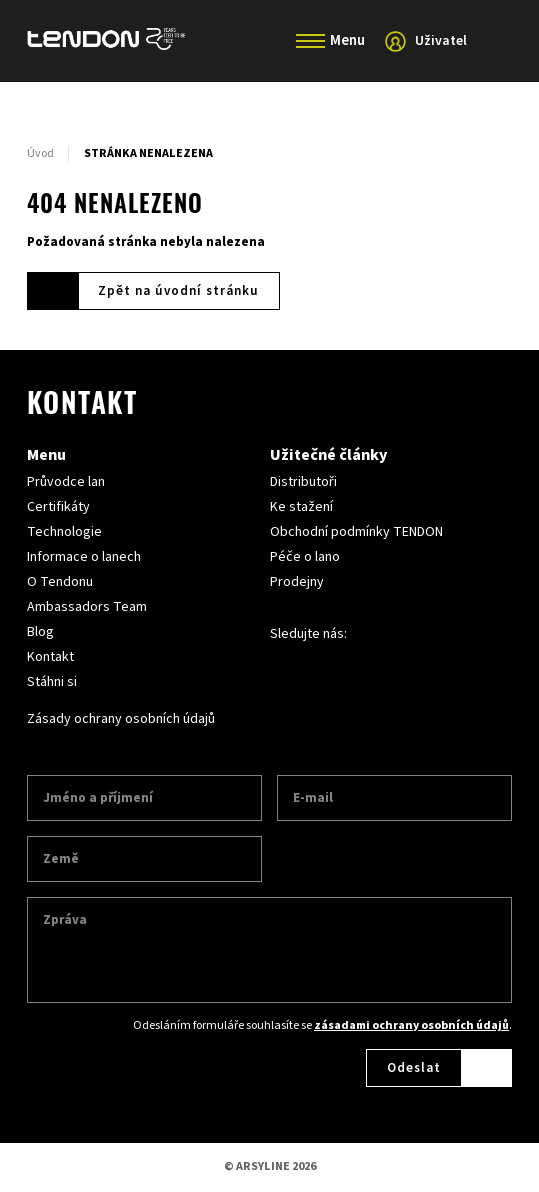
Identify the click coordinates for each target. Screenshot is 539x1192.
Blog (40, 632)
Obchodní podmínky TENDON (356, 532)
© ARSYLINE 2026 (270, 1166)
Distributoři (303, 482)
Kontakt (50, 657)
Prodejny (297, 582)
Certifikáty (58, 507)
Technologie (64, 532)
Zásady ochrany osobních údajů (121, 719)
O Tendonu (60, 582)
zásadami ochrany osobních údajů (411, 1025)
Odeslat (414, 1068)
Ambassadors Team (87, 607)
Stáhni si (52, 682)
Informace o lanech (84, 557)
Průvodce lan (66, 482)
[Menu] (310, 41)
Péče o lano (305, 557)
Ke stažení (301, 507)
